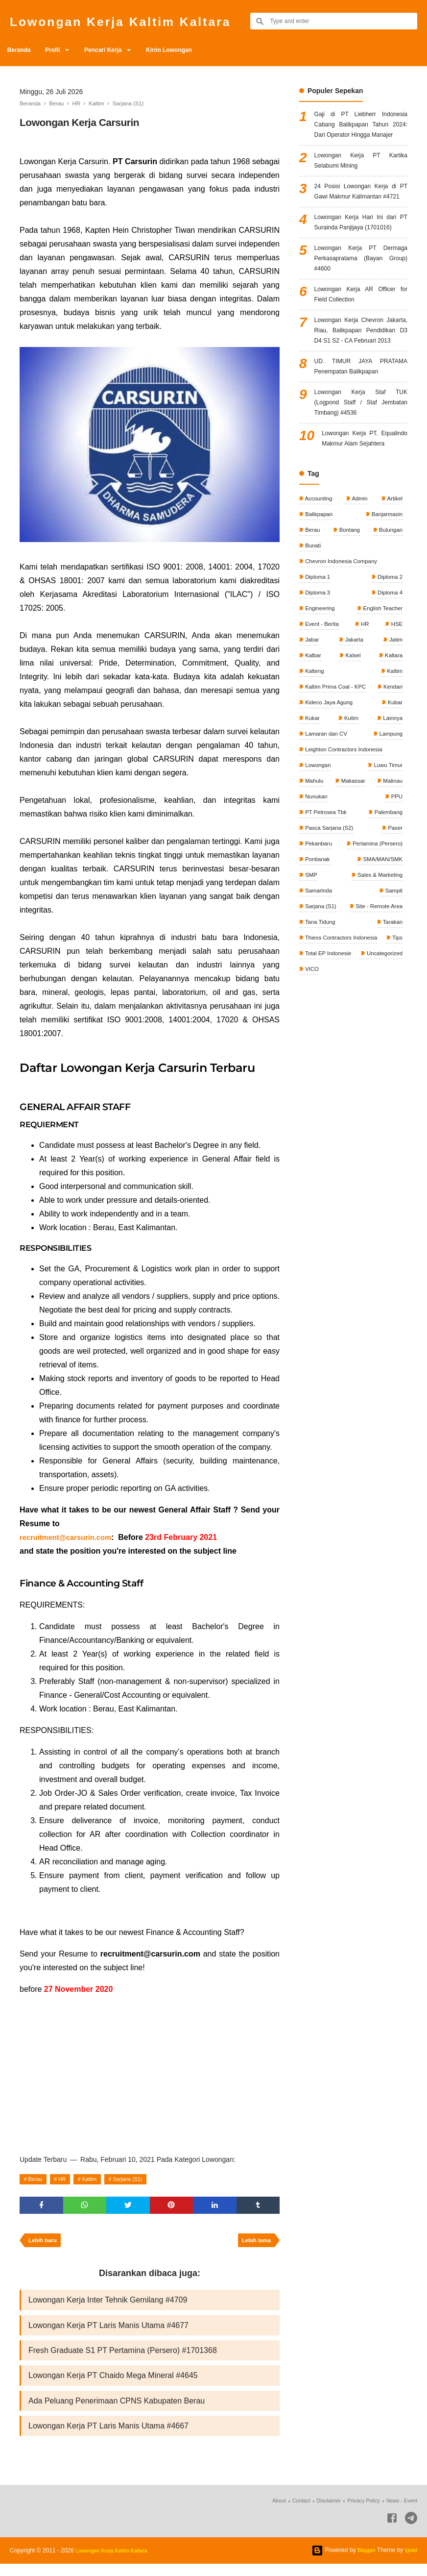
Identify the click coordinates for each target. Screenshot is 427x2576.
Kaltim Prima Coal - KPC (337, 796)
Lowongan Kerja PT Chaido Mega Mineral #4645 (113, 2384)
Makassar (352, 911)
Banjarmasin (385, 616)
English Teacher (381, 714)
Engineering (320, 714)
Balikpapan (319, 616)
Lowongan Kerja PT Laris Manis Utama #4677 (108, 2331)
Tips (310, 1092)
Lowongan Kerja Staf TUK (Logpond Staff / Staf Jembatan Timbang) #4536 (360, 485)
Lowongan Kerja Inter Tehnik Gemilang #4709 (107, 2305)
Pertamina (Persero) (375, 977)
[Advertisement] (150, 2072)
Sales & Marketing (378, 1010)
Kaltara (392, 763)
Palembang (387, 944)
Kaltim (97, 2179)
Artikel (394, 599)
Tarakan (391, 1059)
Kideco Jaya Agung (377, 813)
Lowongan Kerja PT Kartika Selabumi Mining (360, 180)
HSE (396, 730)
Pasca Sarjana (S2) (330, 960)
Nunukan (316, 927)
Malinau (391, 911)
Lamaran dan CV (379, 845)
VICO (363, 1108)
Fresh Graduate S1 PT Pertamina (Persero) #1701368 (122, 2357)
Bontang (348, 632)
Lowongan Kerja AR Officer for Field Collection (360, 353)
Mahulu (314, 911)
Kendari (315, 813)
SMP (311, 1010)
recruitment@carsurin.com (69, 1537)
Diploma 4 (389, 697)
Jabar (312, 747)
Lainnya (315, 845)
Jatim (395, 747)
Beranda (21, 50)
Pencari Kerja (117, 50)
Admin (360, 599)
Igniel (410, 2562)
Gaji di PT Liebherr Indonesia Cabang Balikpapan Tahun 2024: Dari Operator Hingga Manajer (360, 133)
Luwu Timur (387, 895)
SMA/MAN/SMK (381, 993)
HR (67, 2179)
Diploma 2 (389, 681)
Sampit (392, 1026)
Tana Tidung (320, 1059)
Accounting (319, 599)
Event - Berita (322, 730)
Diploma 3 (318, 697)
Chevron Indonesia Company (342, 665)
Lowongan (318, 895)
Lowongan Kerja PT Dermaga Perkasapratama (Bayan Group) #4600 (360, 312)
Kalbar (313, 763)
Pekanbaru (318, 977)
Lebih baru (44, 2243)
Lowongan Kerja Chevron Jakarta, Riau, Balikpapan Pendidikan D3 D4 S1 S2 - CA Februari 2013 (360, 399)
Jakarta (353, 747)
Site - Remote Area (377, 1043)
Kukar (353, 829)
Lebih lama (254, 2243)
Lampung (317, 862)
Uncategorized (323, 1108)
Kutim (394, 829)
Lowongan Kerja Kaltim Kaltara (139, 21)
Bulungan (389, 632)
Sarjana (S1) (139, 2179)
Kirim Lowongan (189, 50)
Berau (37, 2179)
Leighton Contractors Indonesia (345, 878)
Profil (60, 50)
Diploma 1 (318, 681)
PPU (396, 927)
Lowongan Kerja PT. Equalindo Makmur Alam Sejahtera (364, 532)
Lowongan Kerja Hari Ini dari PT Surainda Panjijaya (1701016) (360, 266)
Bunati (313, 648)
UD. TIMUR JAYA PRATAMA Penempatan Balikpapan (360, 445)
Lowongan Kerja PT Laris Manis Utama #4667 (108, 2437)
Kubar (312, 829)
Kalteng (314, 780)
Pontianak (318, 993)
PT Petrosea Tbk (326, 944)
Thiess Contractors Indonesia (342, 1075)
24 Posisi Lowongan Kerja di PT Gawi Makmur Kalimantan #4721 (360, 220)
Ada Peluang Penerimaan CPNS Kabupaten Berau (116, 2410)
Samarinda (318, 1026)
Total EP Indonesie (377, 1092)
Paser (394, 960)
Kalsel (352, 763)
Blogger (364, 2562)
